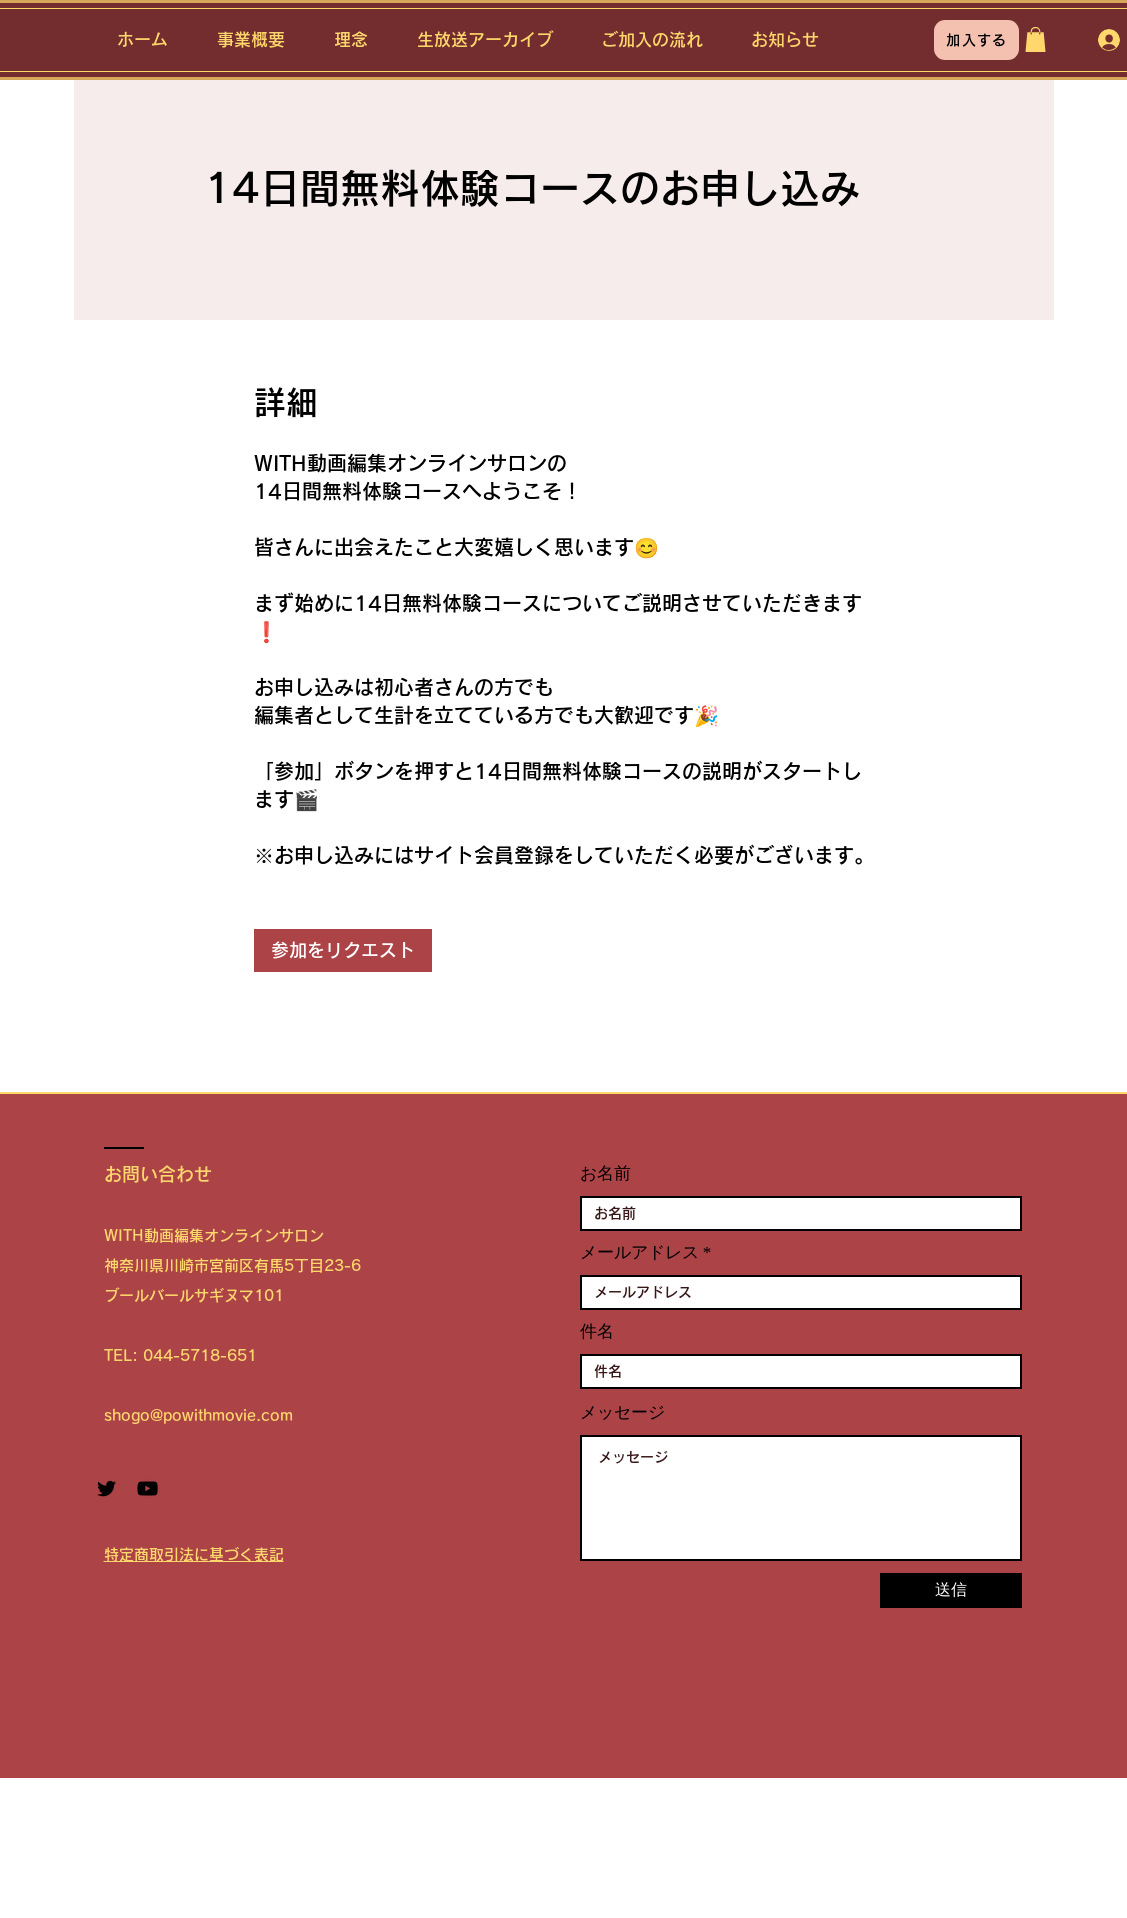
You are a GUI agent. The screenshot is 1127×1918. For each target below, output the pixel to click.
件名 (597, 1331)
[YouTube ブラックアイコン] (147, 1488)
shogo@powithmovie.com (198, 1415)
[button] (1035, 39)
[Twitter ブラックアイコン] (106, 1488)
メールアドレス (639, 1252)
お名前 (605, 1173)
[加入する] (976, 40)
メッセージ (622, 1412)
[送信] (951, 1590)
